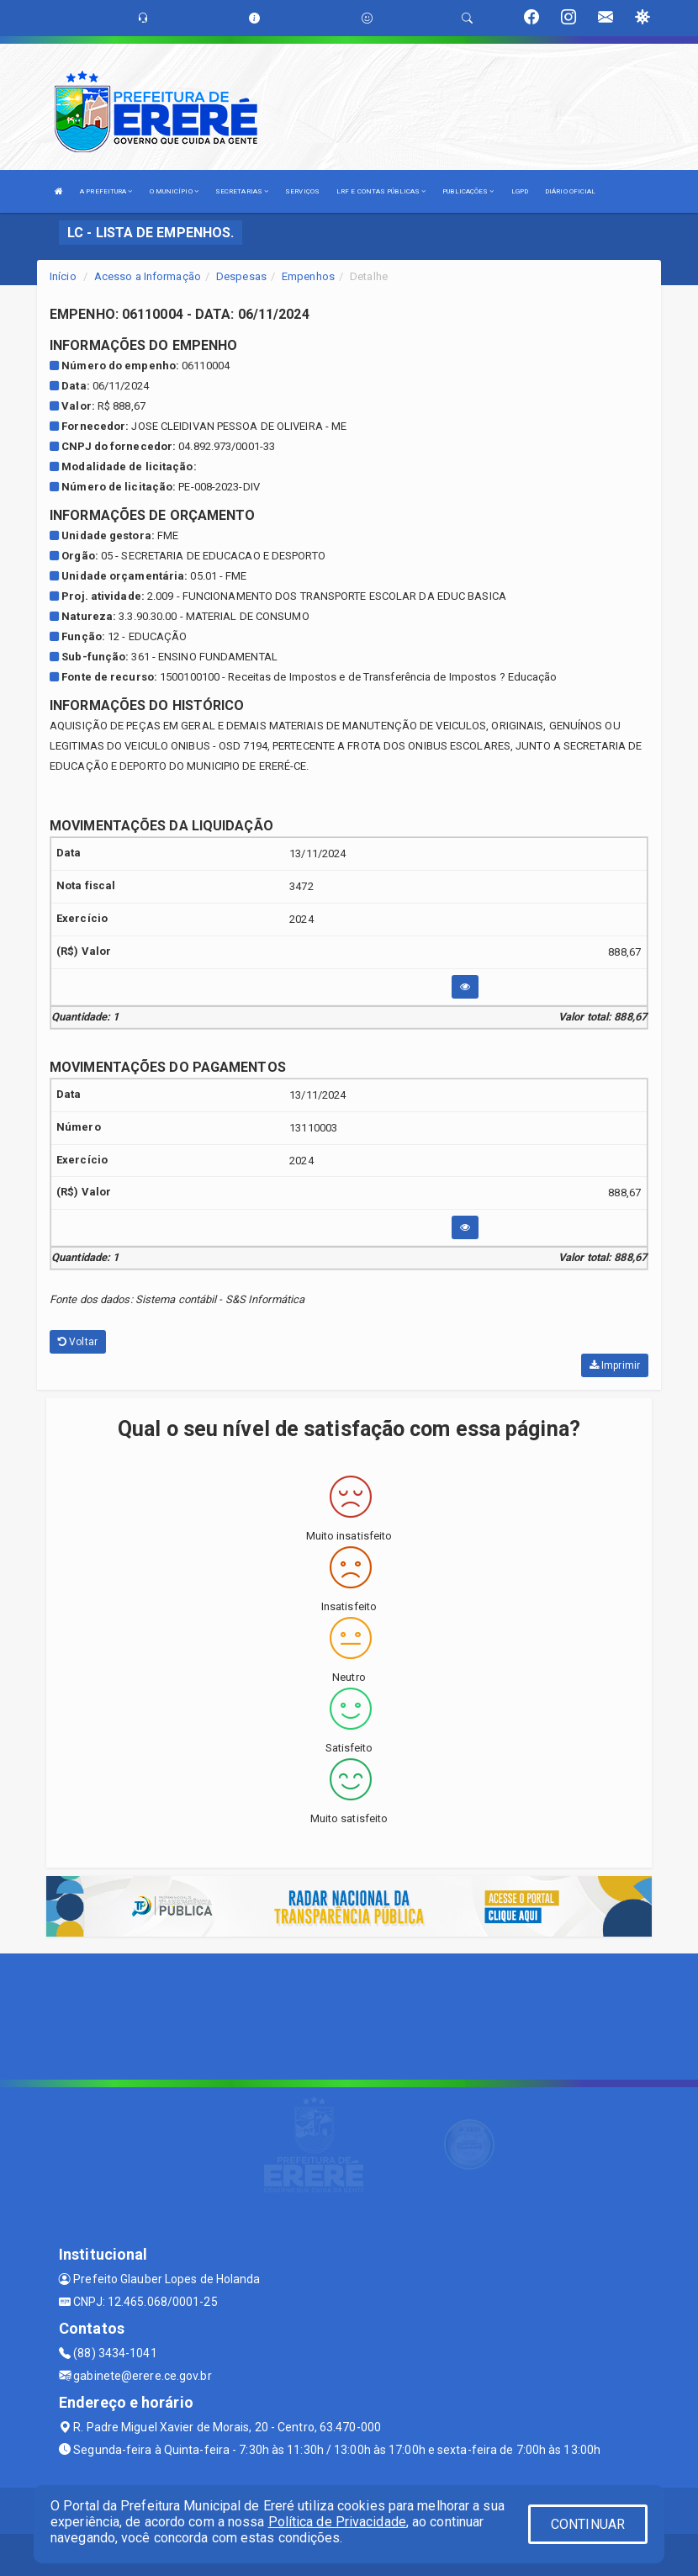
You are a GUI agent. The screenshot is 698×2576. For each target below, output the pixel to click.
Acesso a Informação (147, 276)
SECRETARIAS (241, 191)
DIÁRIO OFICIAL (570, 191)
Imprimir (615, 1365)
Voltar (78, 1342)
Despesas (241, 276)
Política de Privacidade (337, 2522)
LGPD (519, 191)
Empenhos (308, 276)
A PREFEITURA (106, 191)
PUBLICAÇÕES (468, 191)
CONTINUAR (588, 2524)
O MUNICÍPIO (174, 191)
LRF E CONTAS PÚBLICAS (381, 191)
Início (63, 276)
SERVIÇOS (302, 191)
